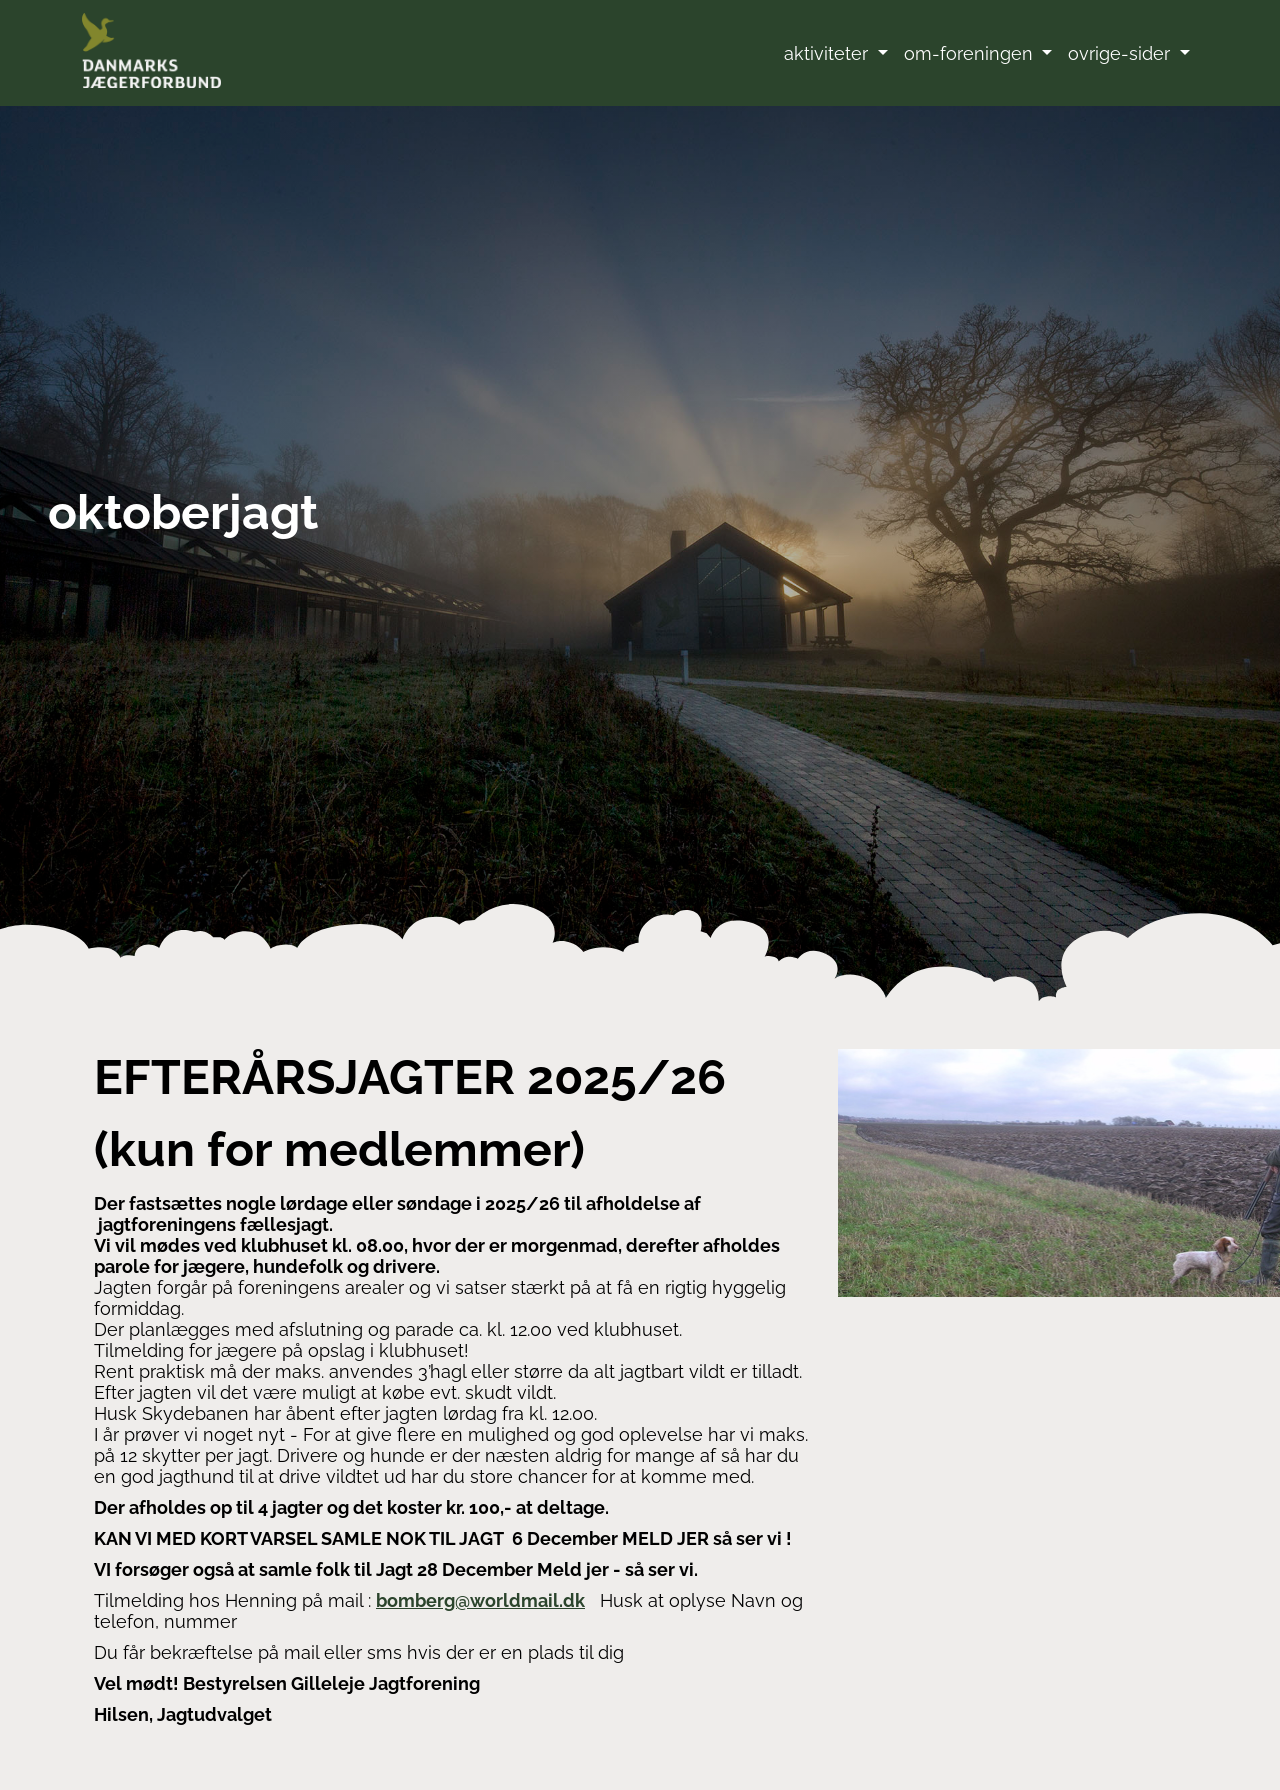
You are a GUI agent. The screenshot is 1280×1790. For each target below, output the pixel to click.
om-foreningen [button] (971, 53)
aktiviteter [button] (828, 53)
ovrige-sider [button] (1121, 53)
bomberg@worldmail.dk (480, 1600)
